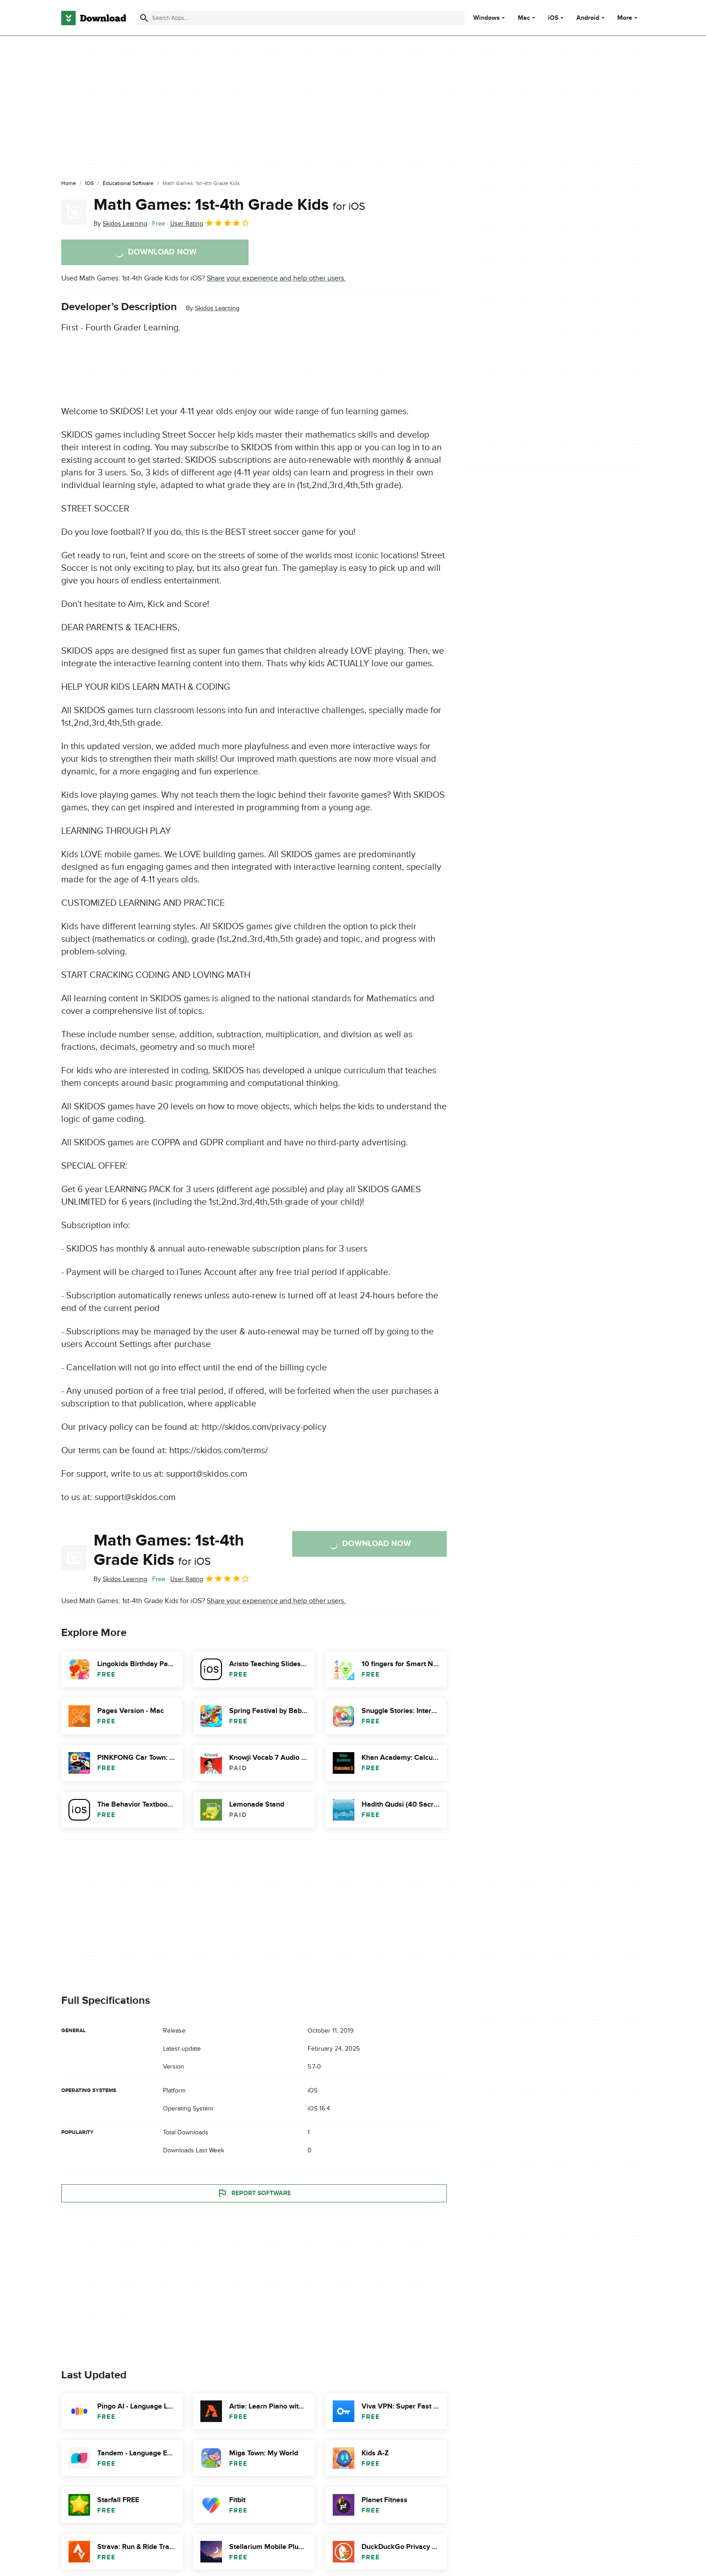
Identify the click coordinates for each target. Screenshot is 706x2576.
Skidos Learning (217, 308)
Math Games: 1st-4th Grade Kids (229, 205)
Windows (486, 18)
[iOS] (89, 183)
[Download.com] (93, 18)
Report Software (254, 2192)
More (628, 18)
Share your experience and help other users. (276, 278)
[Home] (68, 183)
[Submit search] (144, 18)
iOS (553, 18)
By (120, 223)
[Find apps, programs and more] (300, 18)
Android (587, 18)
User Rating (210, 222)
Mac (524, 18)
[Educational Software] (128, 183)
